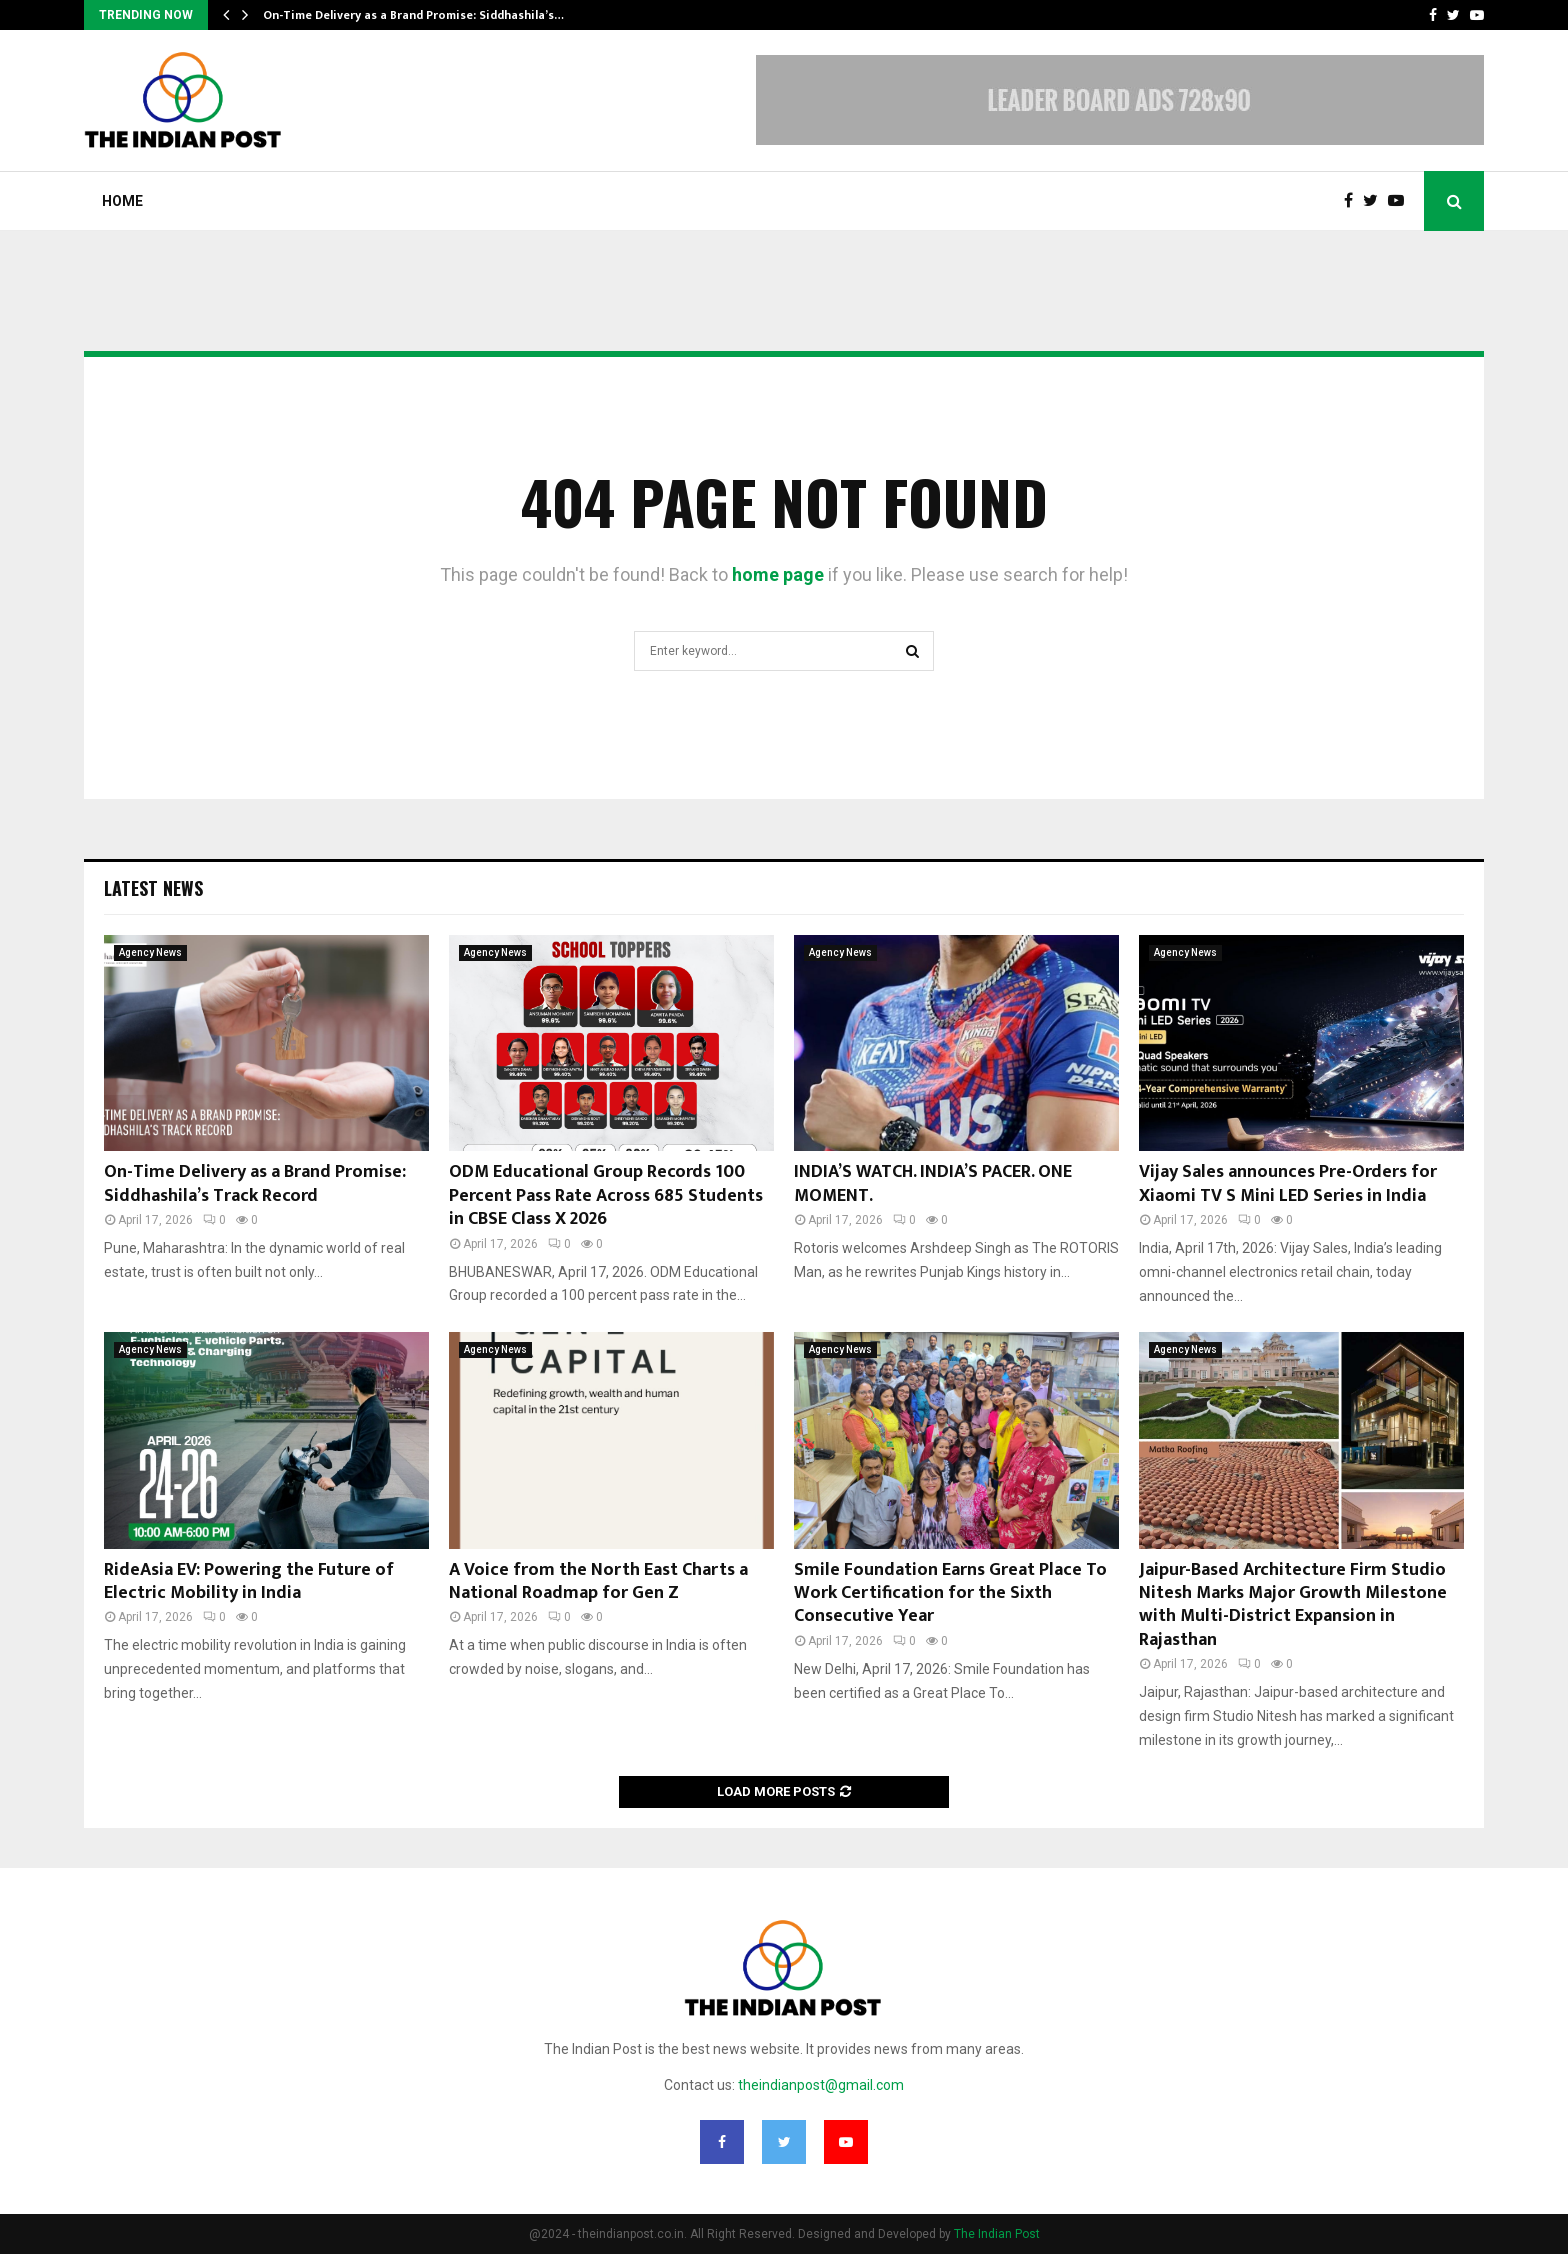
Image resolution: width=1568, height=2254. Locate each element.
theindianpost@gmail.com (821, 2085)
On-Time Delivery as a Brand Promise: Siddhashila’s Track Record (255, 1183)
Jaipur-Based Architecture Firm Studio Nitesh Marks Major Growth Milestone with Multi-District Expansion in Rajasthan (1293, 1605)
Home (122, 201)
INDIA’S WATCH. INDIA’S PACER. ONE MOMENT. (933, 1183)
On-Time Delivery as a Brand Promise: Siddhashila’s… (413, 15)
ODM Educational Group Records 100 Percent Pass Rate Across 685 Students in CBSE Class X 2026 (606, 1195)
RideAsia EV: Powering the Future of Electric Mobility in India (249, 1581)
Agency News (150, 952)
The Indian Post (997, 2234)
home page (778, 574)
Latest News (153, 888)
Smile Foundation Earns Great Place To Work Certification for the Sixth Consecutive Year (950, 1593)
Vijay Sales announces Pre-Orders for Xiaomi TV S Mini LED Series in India (1288, 1183)
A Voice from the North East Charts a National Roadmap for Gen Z (598, 1581)
